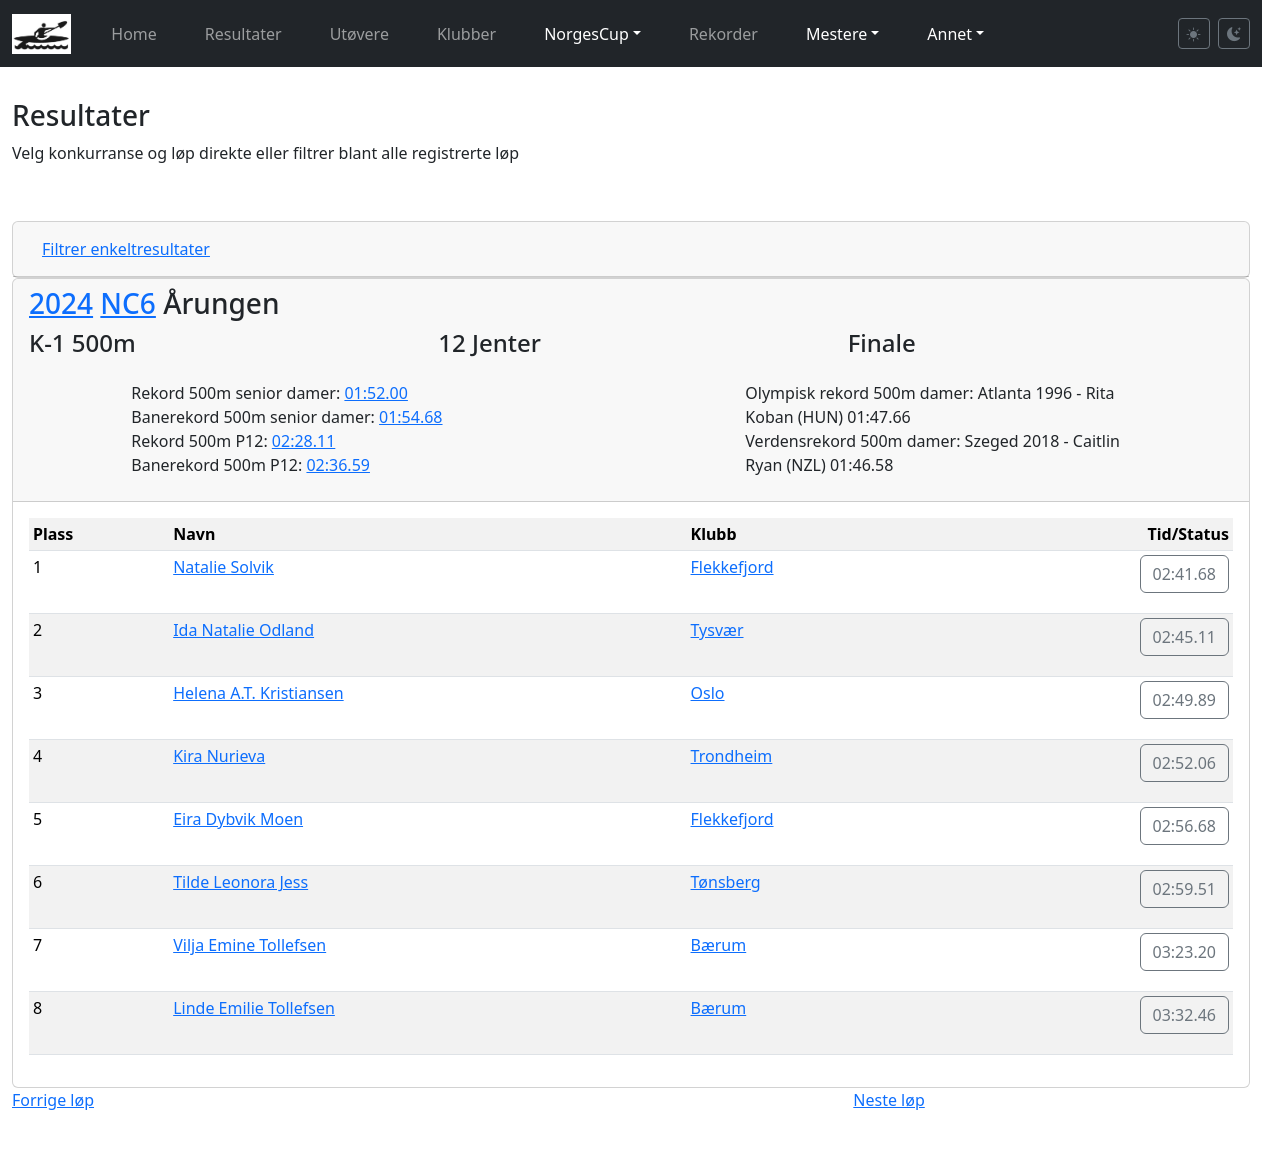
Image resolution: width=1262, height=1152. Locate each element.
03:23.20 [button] (1185, 952)
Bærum (719, 945)
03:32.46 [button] (1185, 1015)
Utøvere (359, 34)
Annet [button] (949, 34)
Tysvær (717, 630)
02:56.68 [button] (1185, 826)
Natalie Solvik (223, 567)
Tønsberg (726, 882)
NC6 (128, 303)
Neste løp (888, 1100)
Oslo (708, 693)
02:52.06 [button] (1185, 763)
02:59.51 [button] (1185, 889)
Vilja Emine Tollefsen (249, 945)
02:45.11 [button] (1185, 637)
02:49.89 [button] (1185, 700)
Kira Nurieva (219, 756)
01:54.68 (411, 417)
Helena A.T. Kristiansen (258, 693)
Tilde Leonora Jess (240, 882)
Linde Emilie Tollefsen (254, 1008)
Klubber (466, 34)
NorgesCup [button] (586, 34)
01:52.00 (376, 393)
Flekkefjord (732, 567)
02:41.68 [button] (1185, 574)
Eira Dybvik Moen (238, 819)
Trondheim (732, 756)
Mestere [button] (836, 34)
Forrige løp (53, 1100)
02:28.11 (304, 441)
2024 (61, 303)
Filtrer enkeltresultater (126, 249)
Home (134, 34)
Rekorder (723, 34)
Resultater (243, 34)
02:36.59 (338, 465)
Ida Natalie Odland (243, 630)
